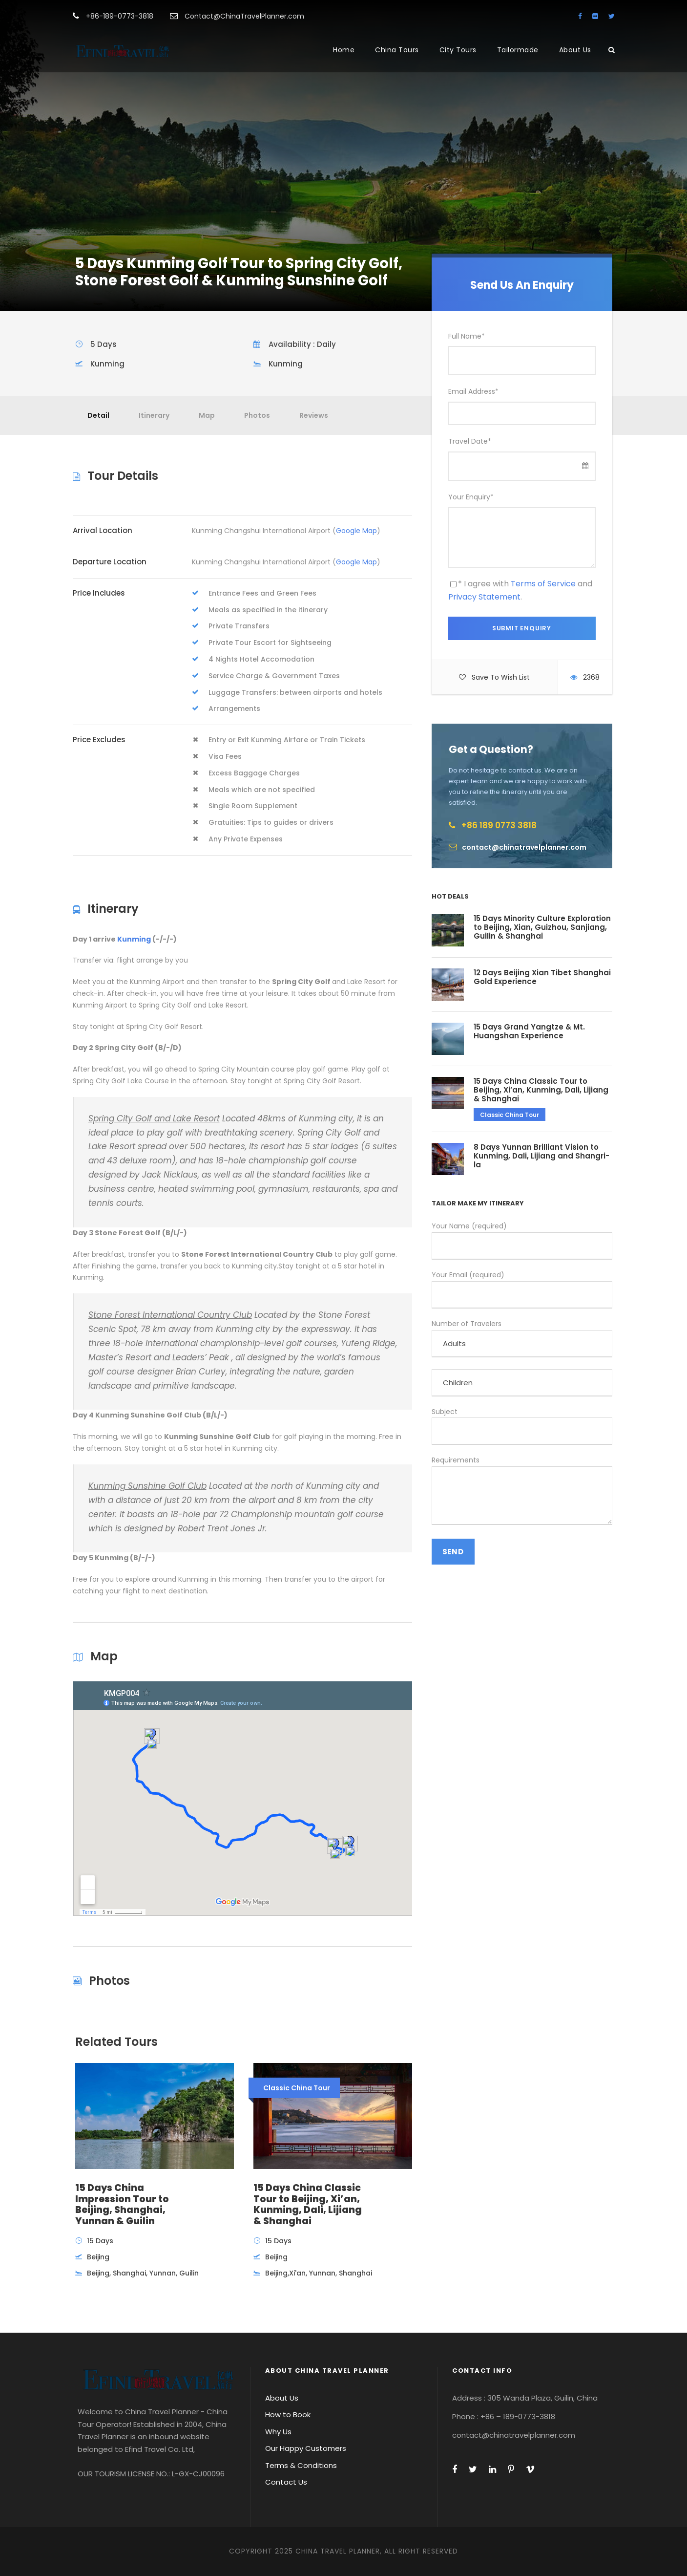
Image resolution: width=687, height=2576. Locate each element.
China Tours (397, 50)
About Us (575, 50)
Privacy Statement (484, 596)
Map (207, 415)
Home (343, 50)
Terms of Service (543, 583)
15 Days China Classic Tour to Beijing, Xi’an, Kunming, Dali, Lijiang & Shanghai (541, 1090)
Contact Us (286, 2482)
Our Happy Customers (305, 2448)
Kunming (134, 939)
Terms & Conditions (301, 2465)
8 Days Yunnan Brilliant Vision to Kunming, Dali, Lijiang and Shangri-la (541, 1156)
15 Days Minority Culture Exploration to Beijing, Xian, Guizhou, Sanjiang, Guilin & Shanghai (542, 927)
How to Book (288, 2414)
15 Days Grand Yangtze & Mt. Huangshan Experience (529, 1031)
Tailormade (518, 50)
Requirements (522, 1492)
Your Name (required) (522, 1240)
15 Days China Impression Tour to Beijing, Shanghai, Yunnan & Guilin (122, 2204)
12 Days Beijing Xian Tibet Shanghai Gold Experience (542, 977)
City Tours (458, 50)
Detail (98, 415)
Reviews (313, 415)
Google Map (356, 531)
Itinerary (154, 415)
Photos (257, 415)
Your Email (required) (522, 1289)
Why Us (278, 2431)
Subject (522, 1426)
